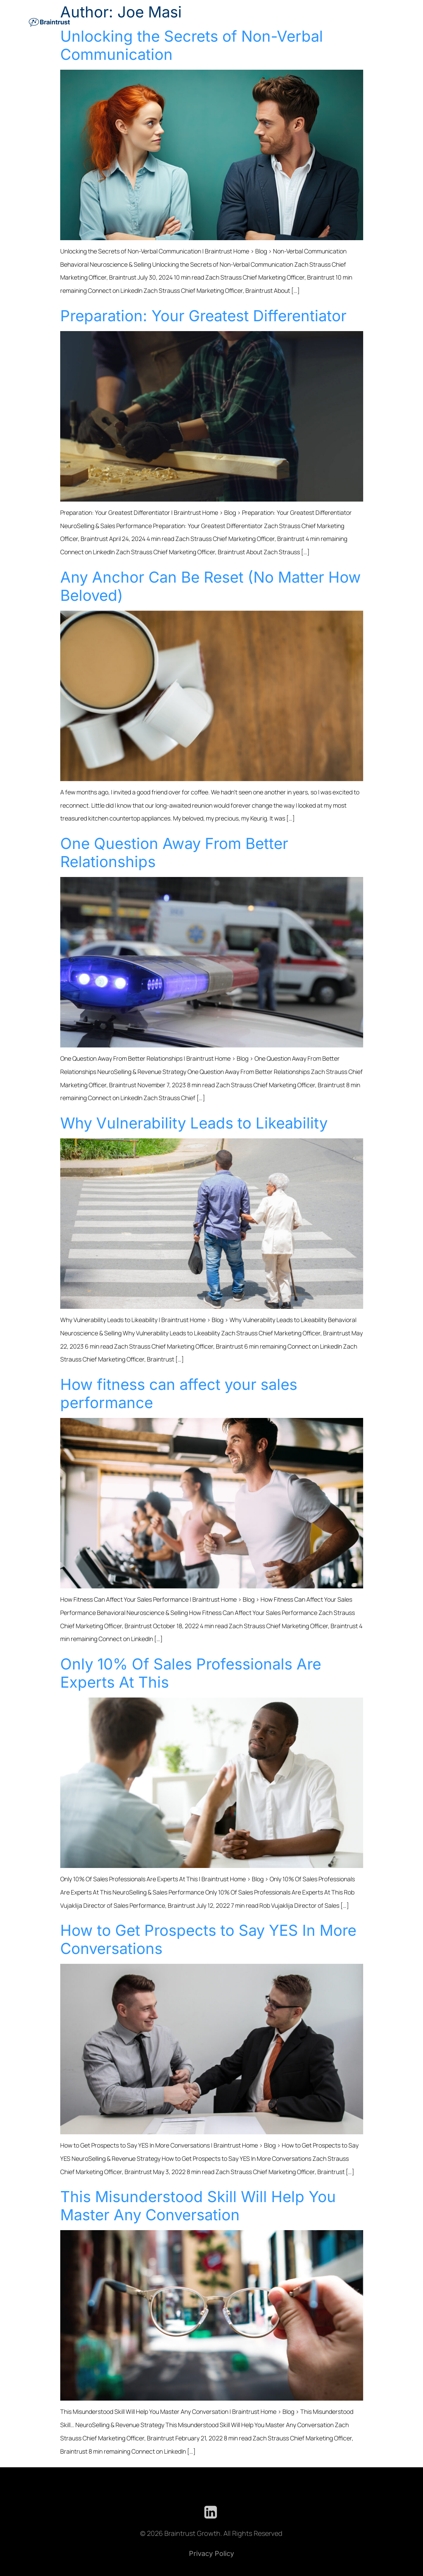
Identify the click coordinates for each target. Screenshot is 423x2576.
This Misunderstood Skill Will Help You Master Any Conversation (198, 2205)
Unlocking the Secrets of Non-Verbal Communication (191, 45)
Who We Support (242, 21)
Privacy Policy (211, 2553)
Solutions (151, 21)
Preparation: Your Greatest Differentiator (203, 315)
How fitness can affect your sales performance (178, 1393)
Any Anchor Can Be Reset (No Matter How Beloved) (210, 586)
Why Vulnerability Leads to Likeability (194, 1123)
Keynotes (292, 21)
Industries (192, 21)
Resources (333, 21)
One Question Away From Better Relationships (174, 852)
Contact (388, 21)
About (365, 21)
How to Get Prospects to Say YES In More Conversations (208, 1939)
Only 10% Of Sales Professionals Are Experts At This (190, 1673)
